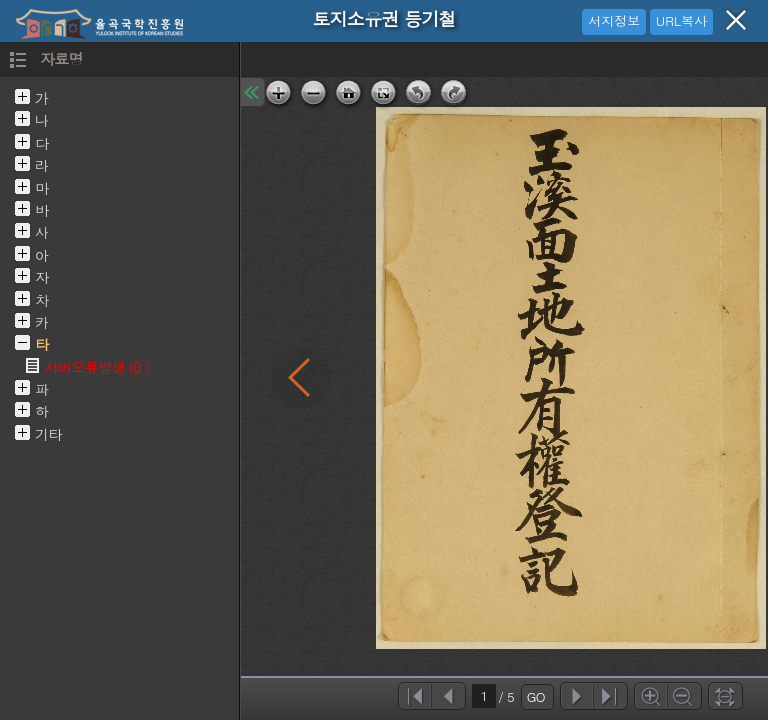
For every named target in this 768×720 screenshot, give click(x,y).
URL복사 (681, 20)
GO (536, 696)
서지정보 (614, 20)
